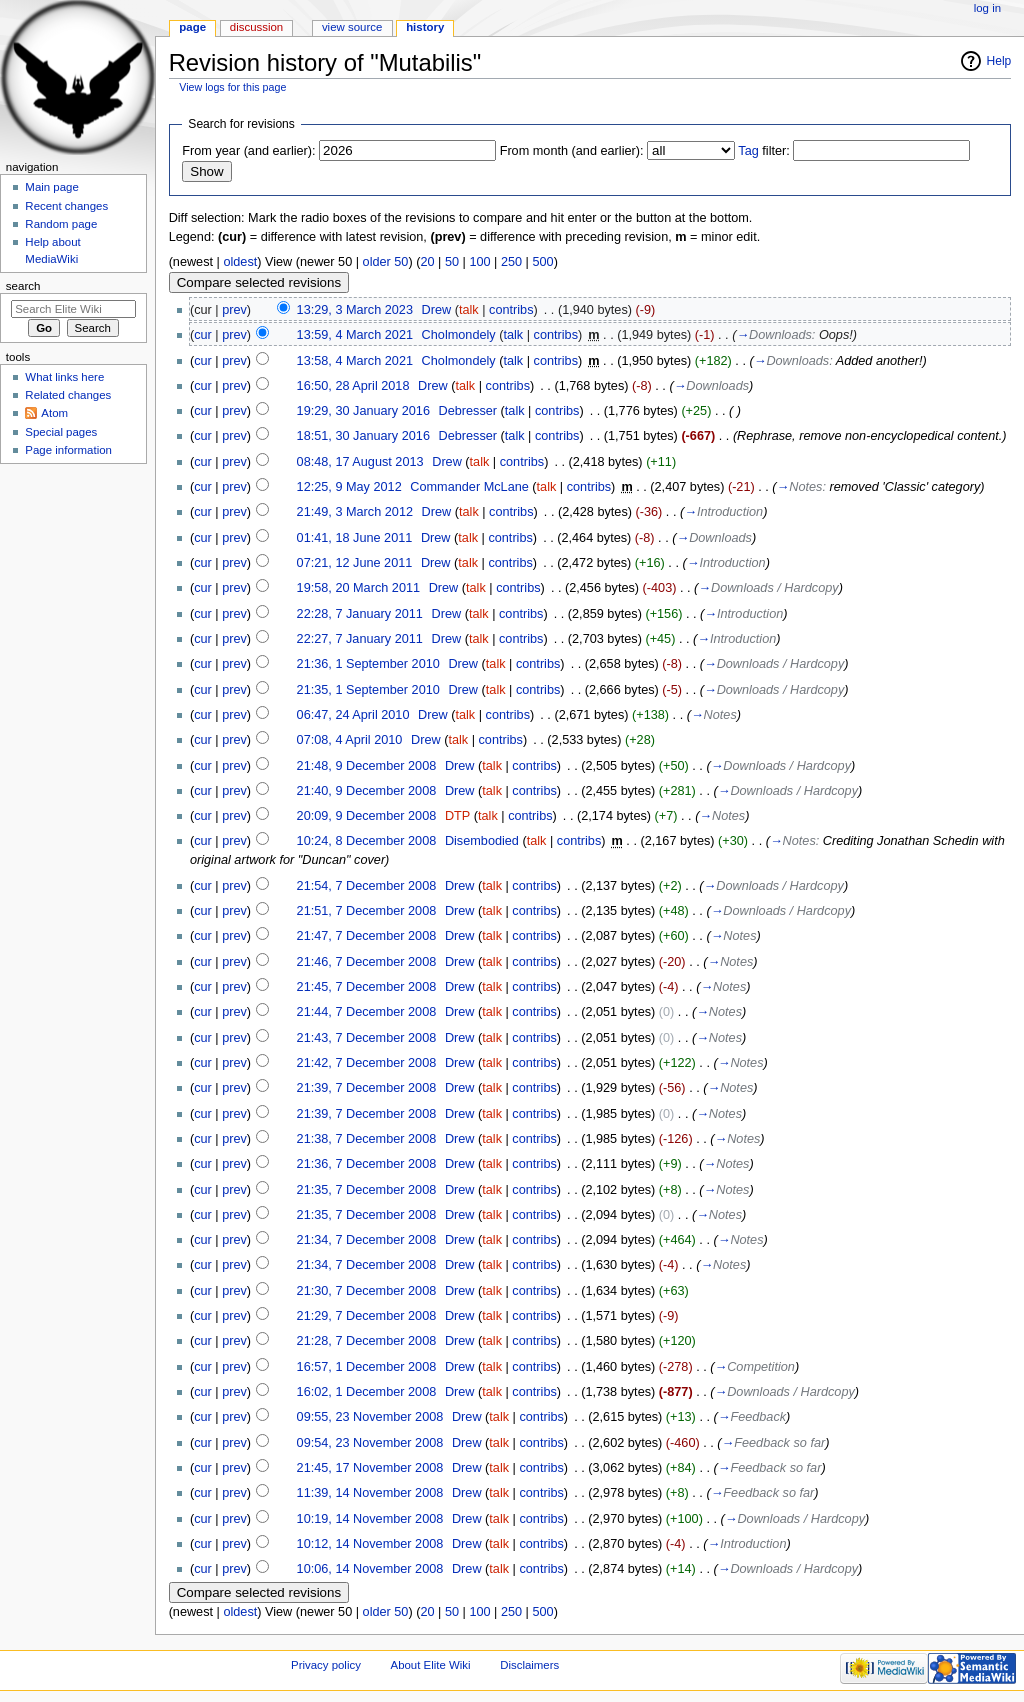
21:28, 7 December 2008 (367, 1341)
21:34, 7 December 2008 (367, 1240)
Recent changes (66, 206)
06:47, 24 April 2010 (353, 715)
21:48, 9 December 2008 (367, 766)
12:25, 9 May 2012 (349, 487)
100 (479, 262)
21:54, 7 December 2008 (367, 886)
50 (452, 262)
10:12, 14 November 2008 (370, 1544)
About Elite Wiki (431, 1665)
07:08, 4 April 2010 (350, 740)
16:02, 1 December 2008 (367, 1392)
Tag (748, 151)
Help (999, 61)
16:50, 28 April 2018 (353, 386)
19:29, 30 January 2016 (363, 411)
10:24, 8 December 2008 (367, 841)
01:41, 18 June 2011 (355, 538)
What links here (64, 377)
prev (234, 310)
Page (192, 27)
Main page (52, 187)
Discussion (256, 27)
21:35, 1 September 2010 (368, 690)
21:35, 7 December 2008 (367, 1190)
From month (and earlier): (572, 151)
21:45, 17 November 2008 (370, 1468)
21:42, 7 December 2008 (367, 1063)
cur (203, 335)
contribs (511, 310)
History (425, 27)
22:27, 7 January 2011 (360, 639)
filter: (764, 151)
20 (427, 262)
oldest (240, 262)
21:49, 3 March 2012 (355, 512)
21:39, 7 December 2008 (367, 1088)
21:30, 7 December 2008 (367, 1291)
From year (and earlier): (248, 151)
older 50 (386, 262)
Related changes (68, 395)
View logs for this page (232, 87)
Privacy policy (326, 1665)
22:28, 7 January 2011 (360, 614)
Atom (54, 413)
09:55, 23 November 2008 (370, 1417)
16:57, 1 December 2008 (367, 1367)
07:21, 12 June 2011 (355, 563)
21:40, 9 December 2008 (367, 791)
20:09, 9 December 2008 (367, 816)
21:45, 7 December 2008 (367, 987)
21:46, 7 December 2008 (367, 962)
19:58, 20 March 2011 (358, 588)
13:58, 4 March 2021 (355, 361)
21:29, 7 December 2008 (367, 1316)
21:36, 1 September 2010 (368, 664)
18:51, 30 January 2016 (363, 436)
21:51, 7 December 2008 (367, 911)
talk (469, 310)
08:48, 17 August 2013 (360, 462)
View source (352, 27)
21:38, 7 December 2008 (367, 1139)
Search (23, 286)
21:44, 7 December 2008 (367, 1012)
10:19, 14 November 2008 (370, 1519)
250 (511, 262)
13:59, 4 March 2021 (355, 335)
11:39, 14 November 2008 (370, 1493)
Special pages (61, 432)
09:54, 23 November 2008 (370, 1443)
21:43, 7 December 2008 (367, 1038)
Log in (987, 8)
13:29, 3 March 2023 (355, 310)
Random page (61, 224)
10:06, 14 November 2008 (370, 1569)
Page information (68, 450)
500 (542, 262)
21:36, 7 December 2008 (367, 1164)
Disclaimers (529, 1665)
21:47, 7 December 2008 (367, 936)
